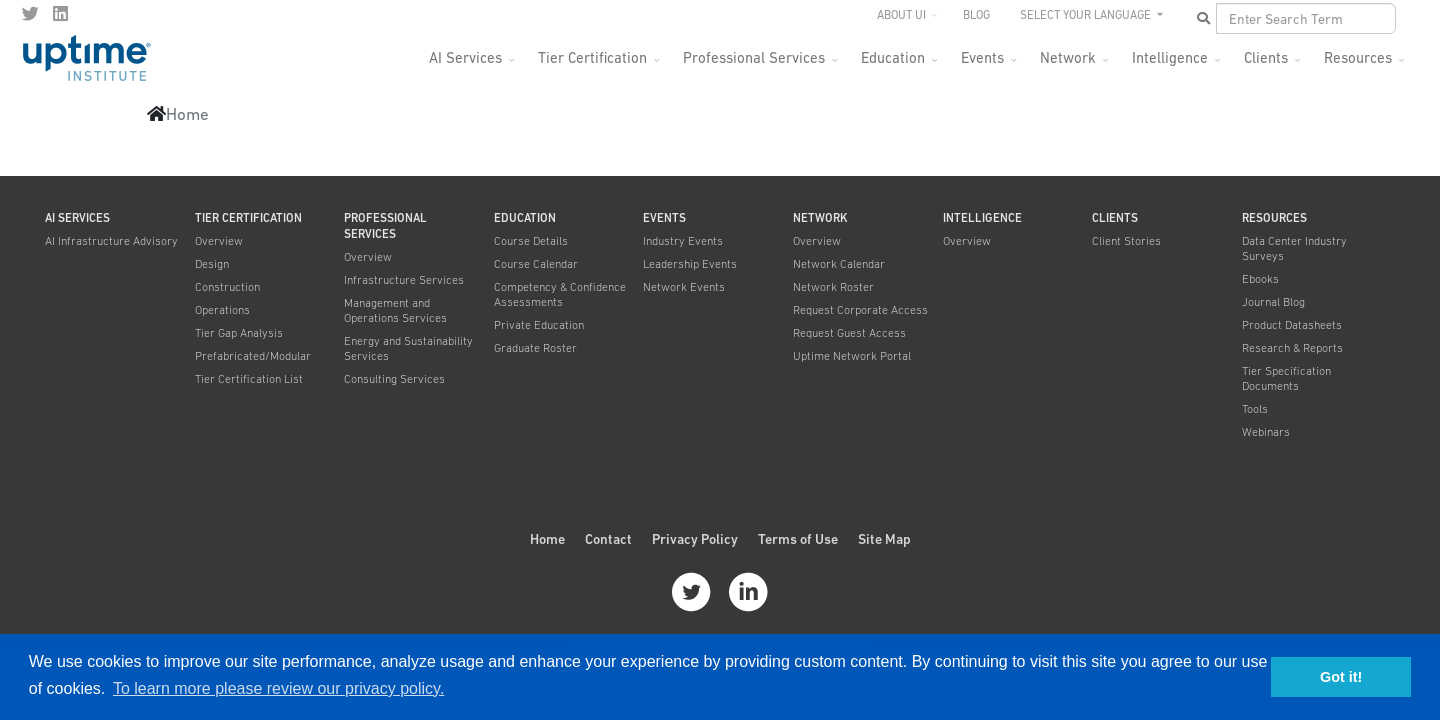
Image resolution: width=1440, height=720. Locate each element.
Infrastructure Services (404, 280)
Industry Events (683, 241)
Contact (608, 539)
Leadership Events (690, 264)
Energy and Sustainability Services (408, 348)
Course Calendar (536, 264)
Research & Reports (1292, 348)
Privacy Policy (695, 539)
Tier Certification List (249, 379)
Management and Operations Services (395, 310)
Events (982, 57)
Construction (227, 287)
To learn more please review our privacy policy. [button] (278, 688)
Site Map (884, 539)
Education (893, 57)
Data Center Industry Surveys (1294, 248)
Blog (976, 15)
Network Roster (833, 287)
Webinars (1266, 432)
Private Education (539, 325)
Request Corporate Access (860, 310)
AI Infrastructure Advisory (111, 241)
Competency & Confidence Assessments (560, 294)
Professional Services (754, 57)
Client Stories (1126, 241)
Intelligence (1170, 57)
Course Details (531, 241)
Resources (1358, 57)
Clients (1266, 57)
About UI (901, 15)
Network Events (684, 287)
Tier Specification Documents (1286, 378)
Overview (219, 241)
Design (212, 264)
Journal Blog (1273, 302)
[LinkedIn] (60, 14)
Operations (222, 310)
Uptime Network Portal (852, 356)
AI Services (465, 57)
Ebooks (1260, 279)
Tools (1255, 409)
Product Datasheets (1292, 325)
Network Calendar (839, 264)
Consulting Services (394, 379)
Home (547, 539)
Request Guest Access (849, 333)
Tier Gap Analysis (239, 333)
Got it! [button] (1341, 677)
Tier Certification (592, 57)
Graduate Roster (535, 348)
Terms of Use (798, 539)
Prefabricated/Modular (253, 356)
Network (1068, 57)
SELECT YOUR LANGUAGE (1087, 15)
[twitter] (30, 14)
